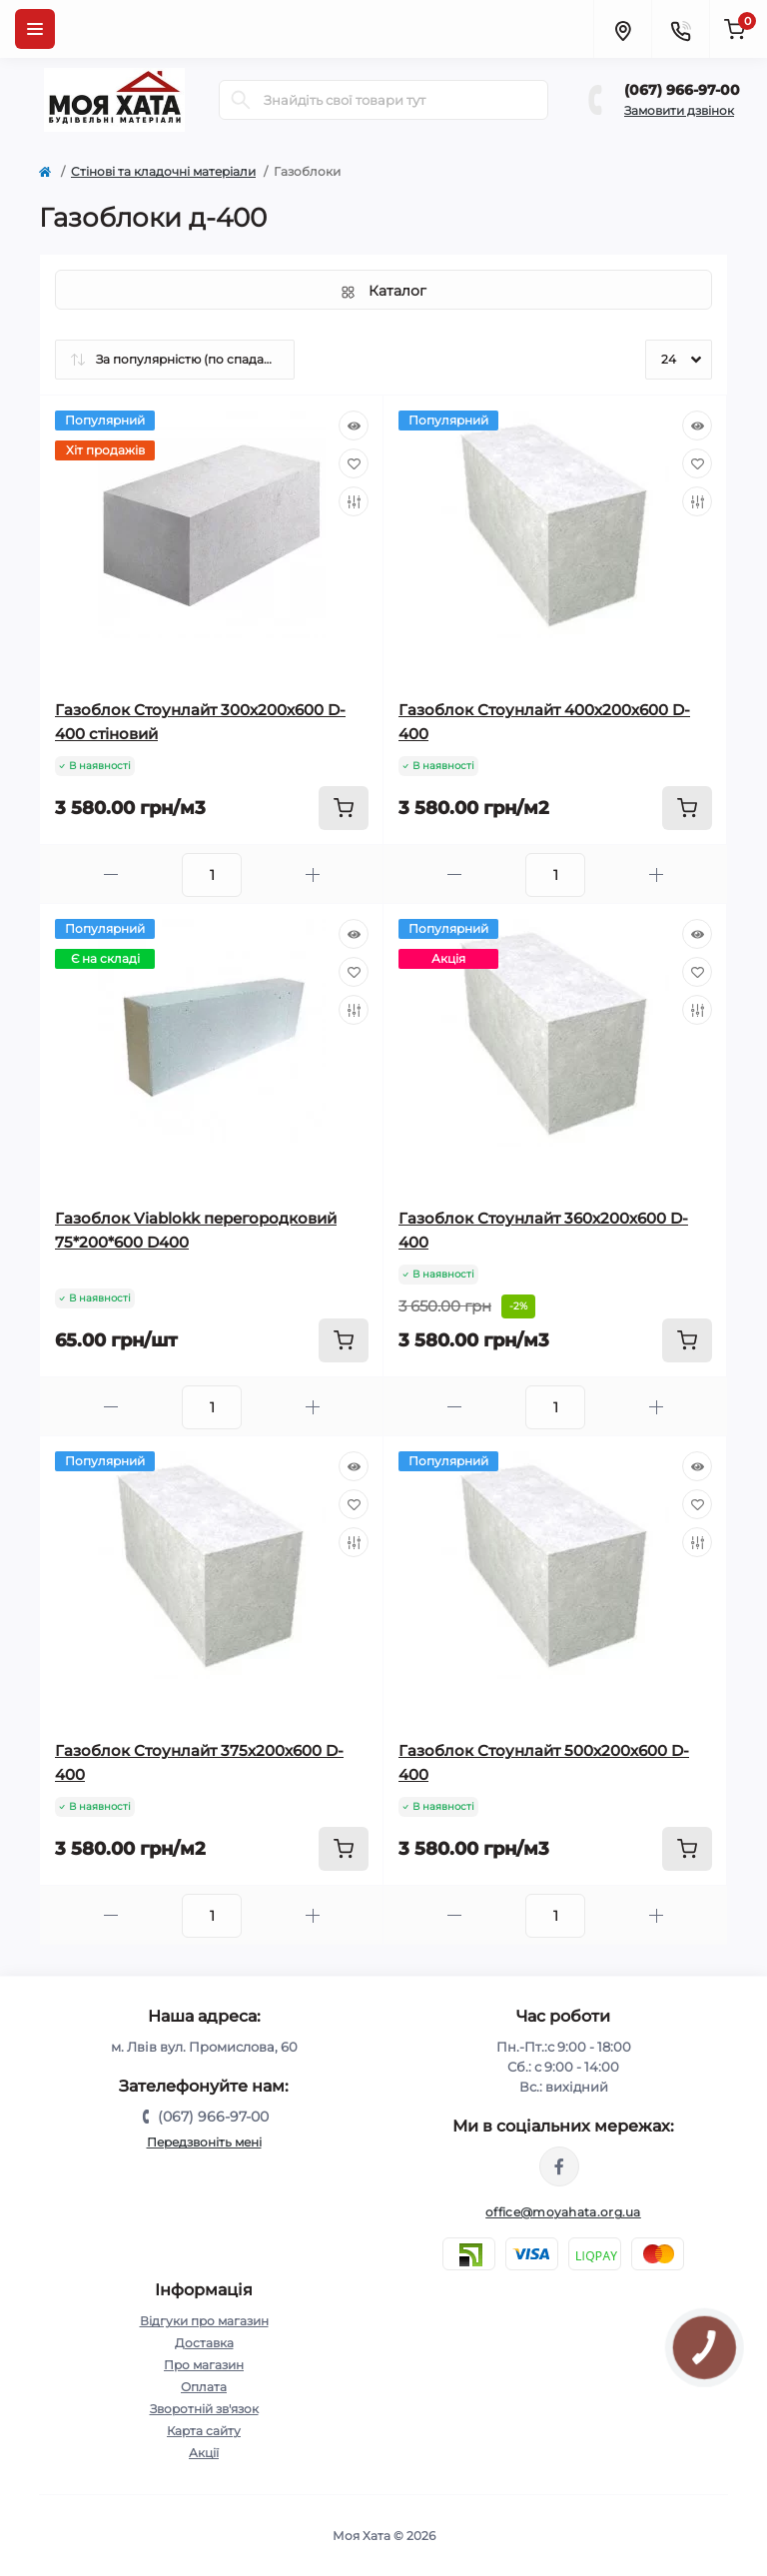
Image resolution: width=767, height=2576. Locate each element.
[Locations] (622, 29)
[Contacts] (680, 29)
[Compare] (354, 501)
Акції (204, 2452)
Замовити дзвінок (679, 110)
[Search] (241, 100)
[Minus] (111, 874)
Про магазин (204, 2364)
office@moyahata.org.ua (563, 2211)
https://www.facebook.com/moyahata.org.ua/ (559, 2166)
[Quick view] (354, 425)
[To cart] (344, 808)
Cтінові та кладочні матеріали (163, 171)
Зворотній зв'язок (204, 2408)
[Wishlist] (354, 463)
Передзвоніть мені (204, 2142)
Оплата (204, 2386)
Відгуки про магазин (204, 2320)
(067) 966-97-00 (682, 90)
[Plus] (313, 874)
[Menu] (35, 29)
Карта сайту (204, 2430)
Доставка (204, 2342)
